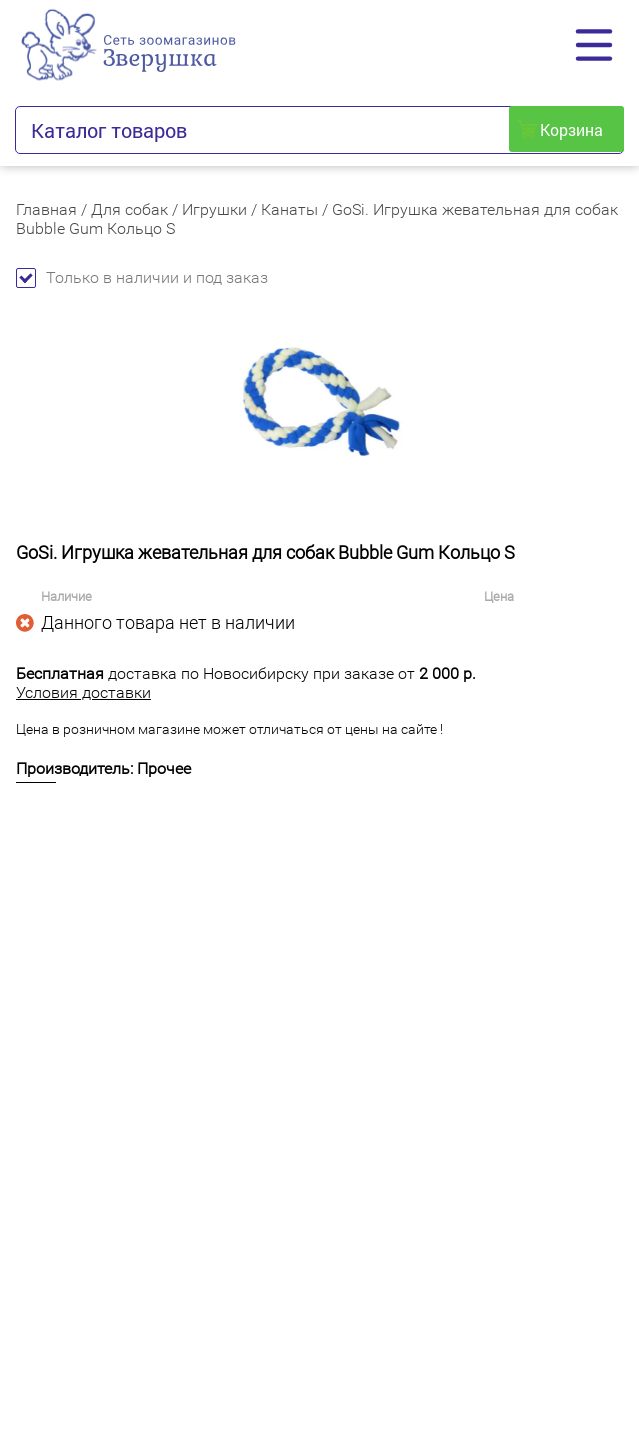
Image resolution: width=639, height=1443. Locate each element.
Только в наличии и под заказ (142, 277)
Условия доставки (83, 692)
